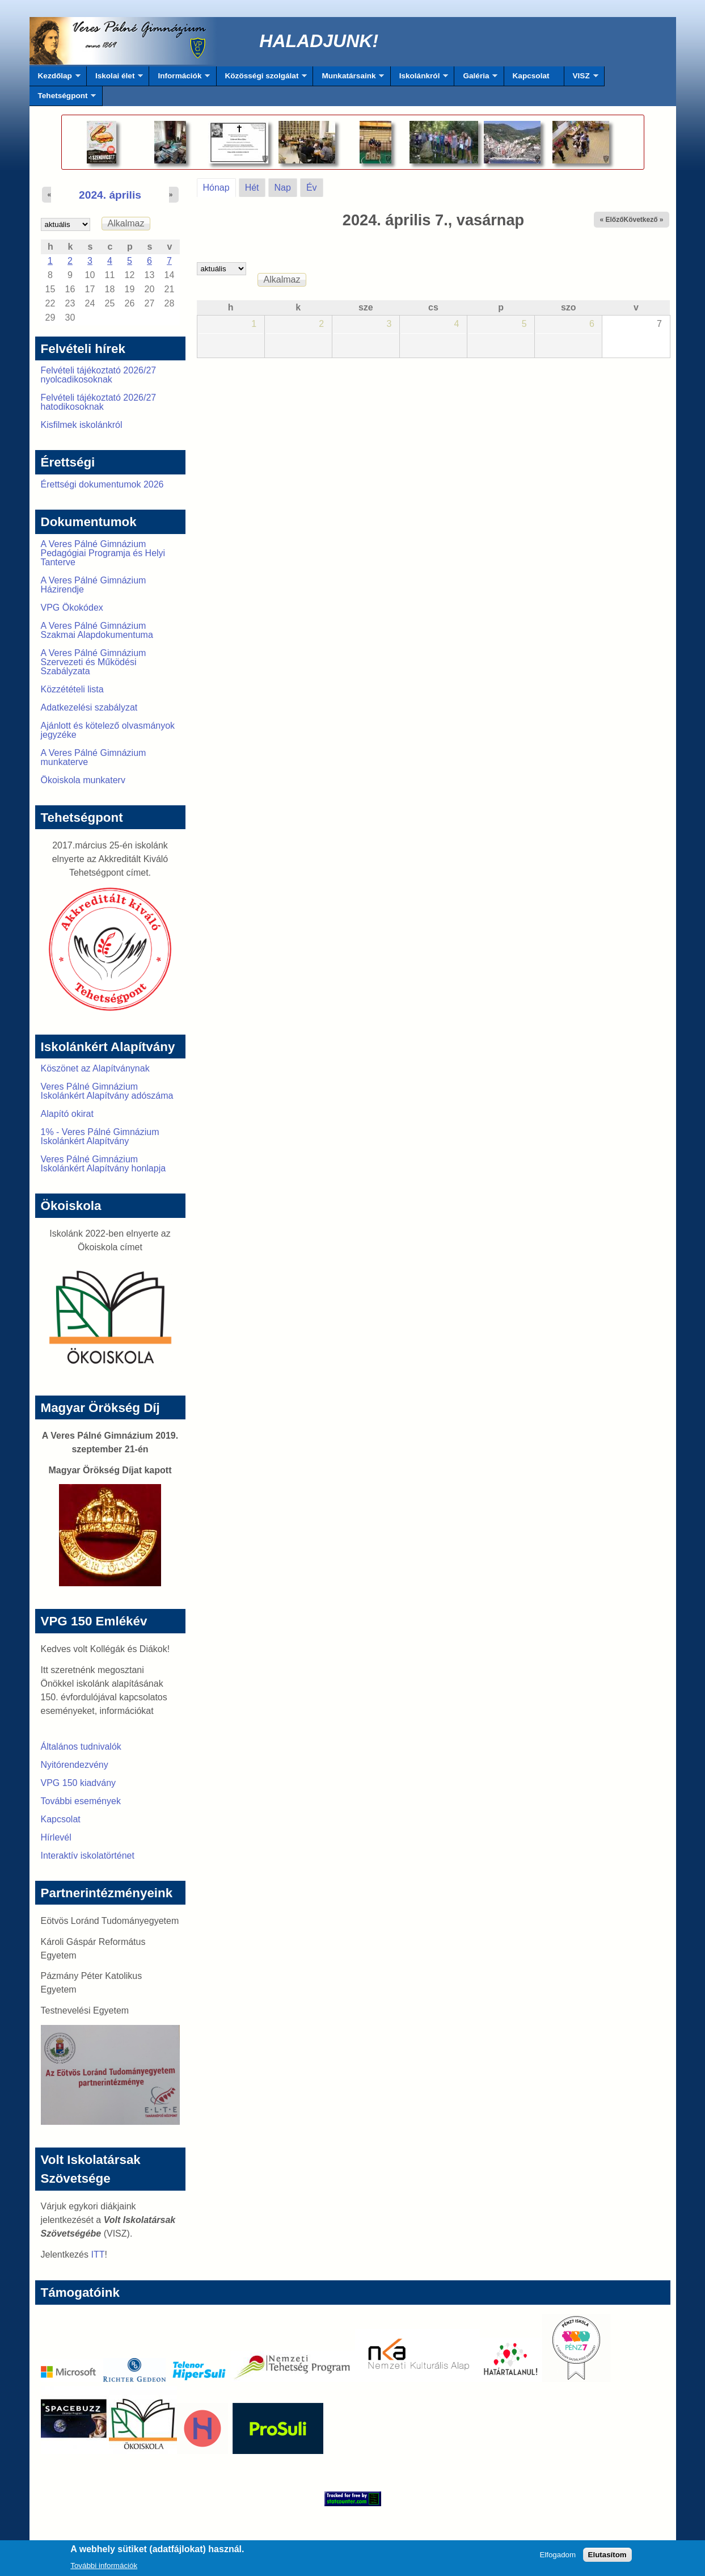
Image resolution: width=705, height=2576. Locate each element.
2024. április (110, 195)
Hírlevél (56, 1837)
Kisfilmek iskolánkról (82, 425)
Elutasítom (607, 2558)
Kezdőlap (55, 79)
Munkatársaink (348, 79)
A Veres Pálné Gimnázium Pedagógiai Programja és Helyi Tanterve (103, 553)
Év (311, 187)
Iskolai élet (115, 79)
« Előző (611, 220)
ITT (97, 2254)
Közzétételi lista (72, 689)
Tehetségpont (62, 98)
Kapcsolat (531, 76)
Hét (252, 187)
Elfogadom (557, 2558)
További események (81, 1801)
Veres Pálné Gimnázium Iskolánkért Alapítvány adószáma (107, 1091)
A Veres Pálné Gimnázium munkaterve (93, 757)
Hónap (219, 185)
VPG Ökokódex (72, 607)
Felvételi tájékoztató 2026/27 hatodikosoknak (99, 402)
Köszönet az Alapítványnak (95, 1068)
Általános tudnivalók (81, 1746)
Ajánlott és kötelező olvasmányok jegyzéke (108, 730)
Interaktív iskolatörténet (87, 1855)
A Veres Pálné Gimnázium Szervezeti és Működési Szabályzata (93, 662)
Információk (179, 79)
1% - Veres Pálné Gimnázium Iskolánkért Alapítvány (100, 1136)
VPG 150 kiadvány (78, 1783)
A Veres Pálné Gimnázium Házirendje (93, 584)
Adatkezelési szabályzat (89, 707)
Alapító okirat (67, 1114)
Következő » (643, 220)
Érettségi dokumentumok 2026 (102, 484)
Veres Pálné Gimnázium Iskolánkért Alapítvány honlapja (103, 1163)
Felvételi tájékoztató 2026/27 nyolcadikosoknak (99, 374)
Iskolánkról (420, 79)
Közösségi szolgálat (262, 79)
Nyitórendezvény (74, 1765)
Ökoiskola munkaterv (83, 780)
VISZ (581, 79)
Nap (283, 187)
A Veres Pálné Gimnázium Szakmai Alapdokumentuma (97, 630)
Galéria (475, 79)
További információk (103, 2569)
